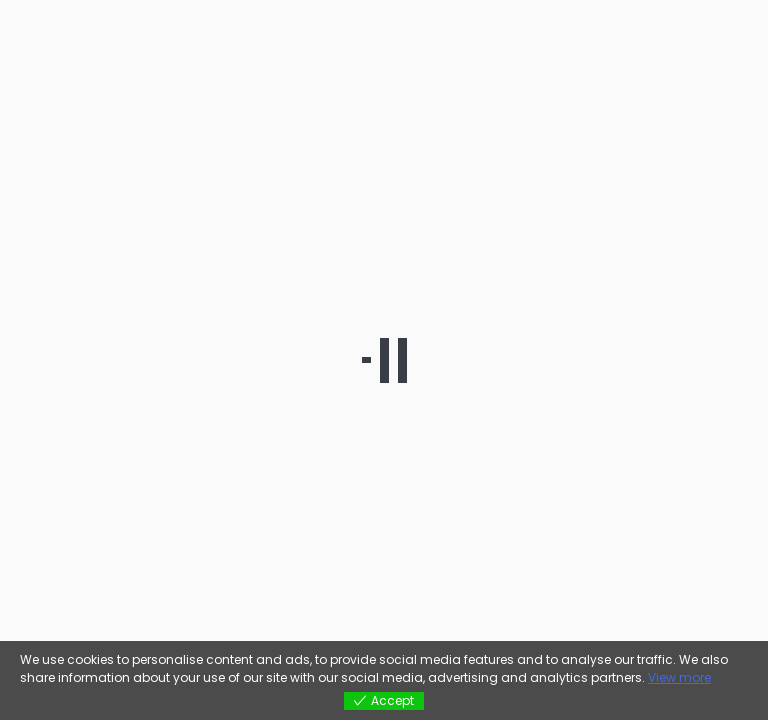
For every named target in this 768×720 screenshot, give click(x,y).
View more (679, 677)
